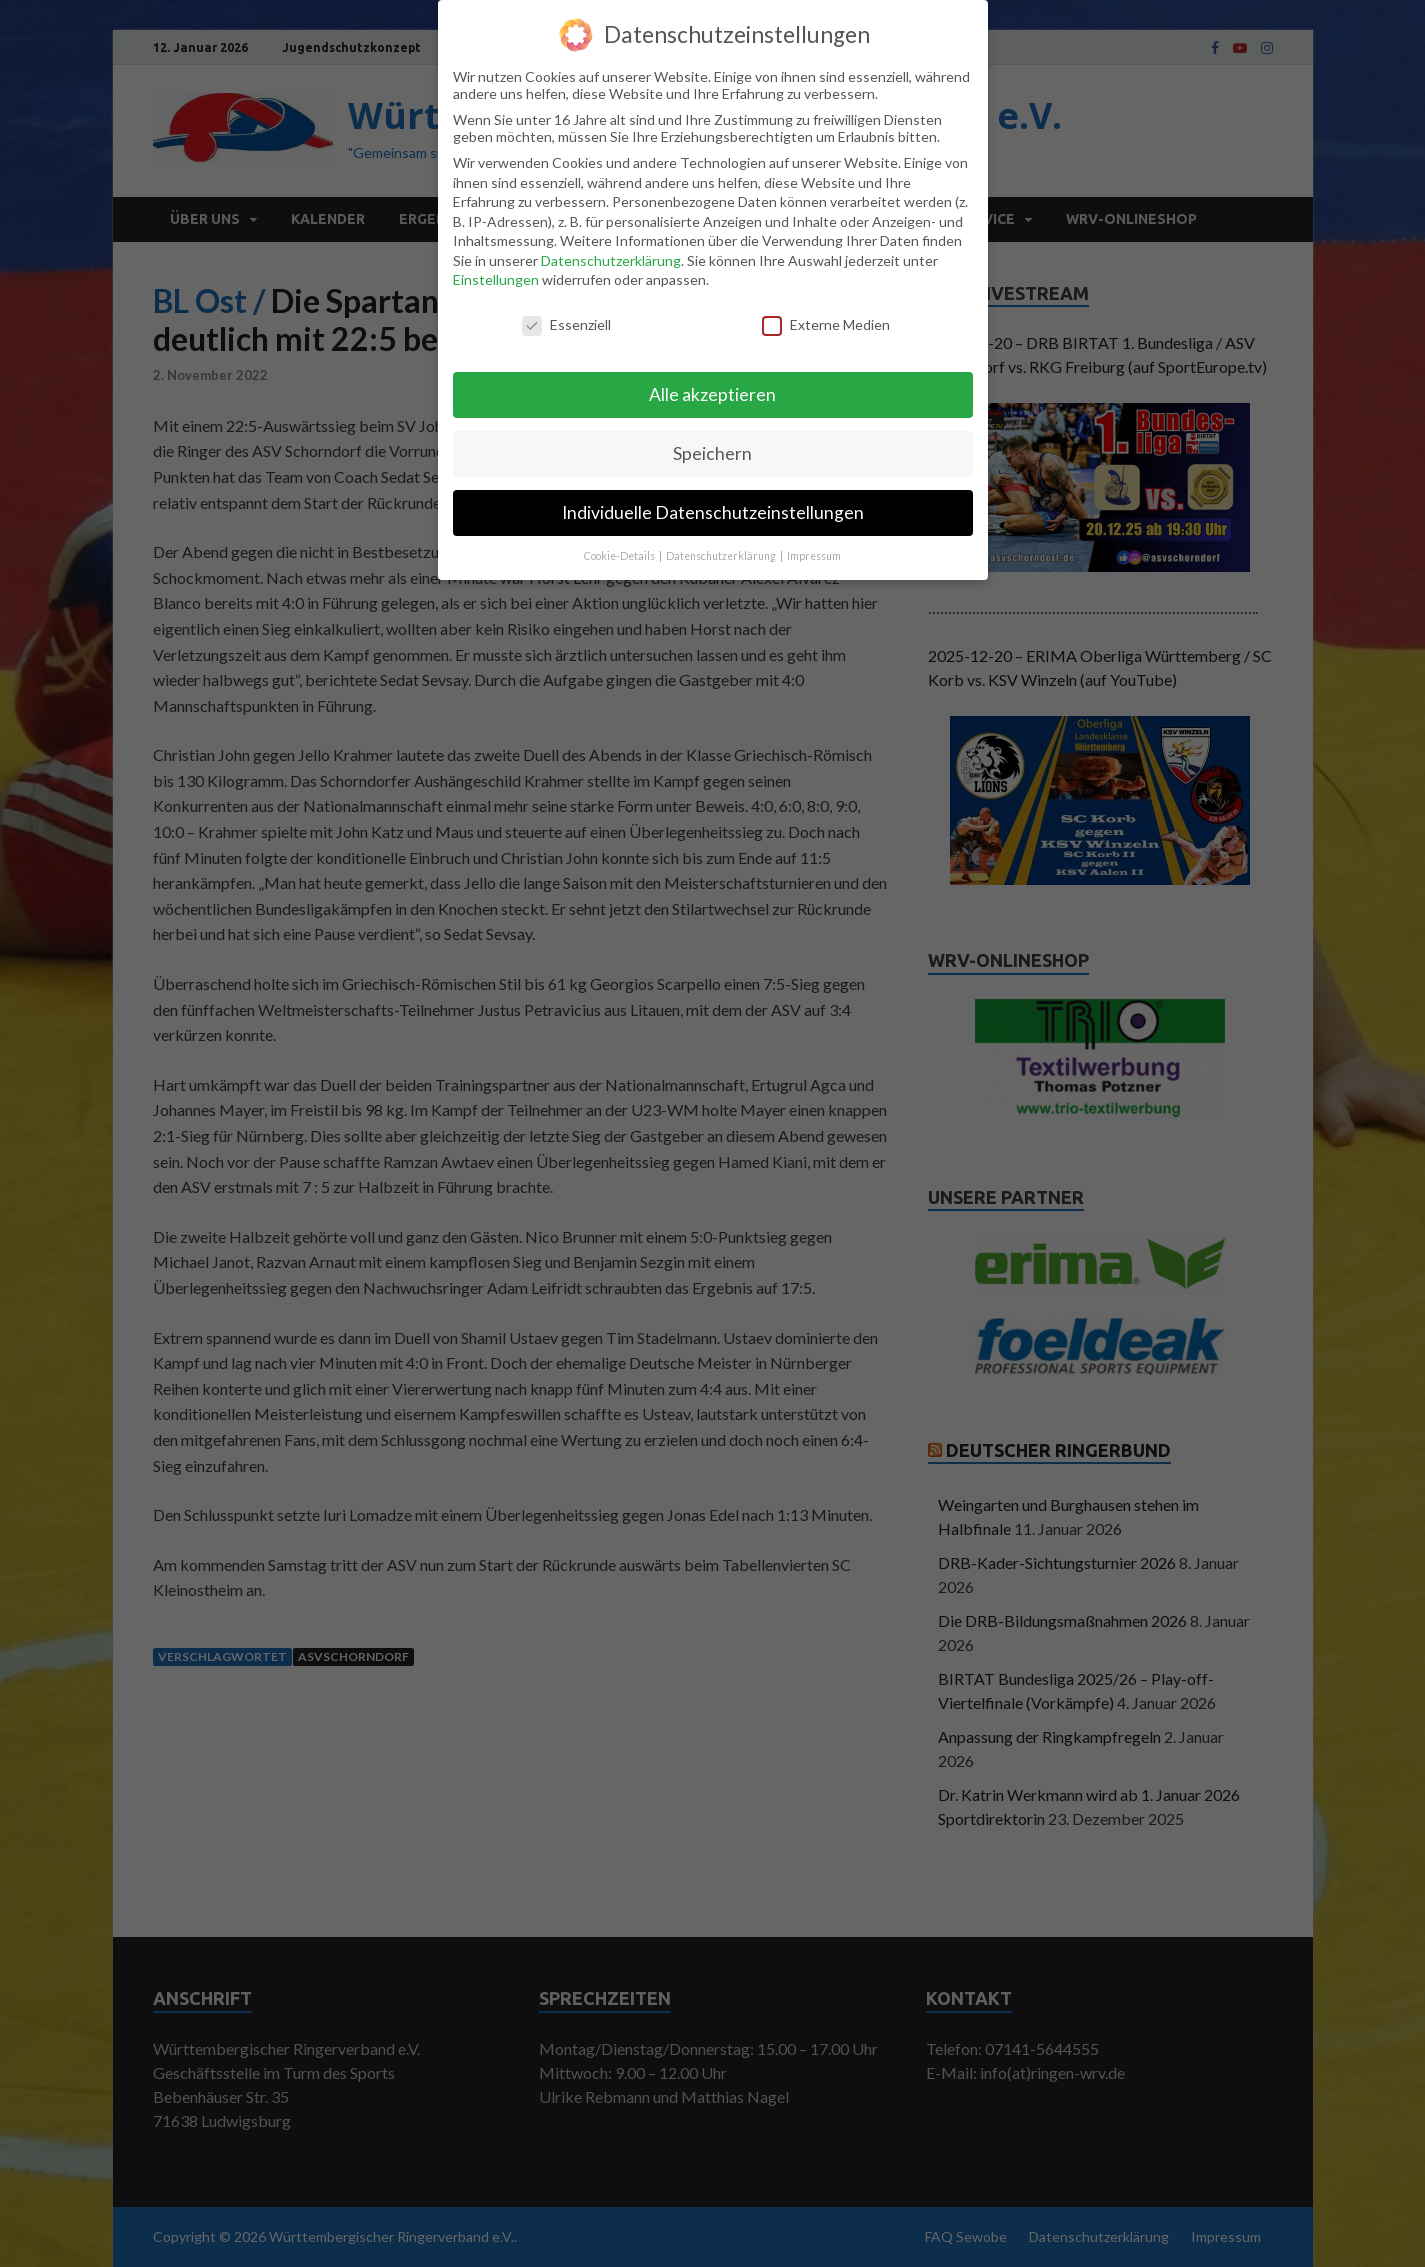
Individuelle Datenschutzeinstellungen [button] (713, 512)
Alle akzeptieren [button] (712, 394)
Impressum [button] (814, 556)
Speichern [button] (712, 453)
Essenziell (566, 324)
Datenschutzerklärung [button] (722, 556)
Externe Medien (826, 324)
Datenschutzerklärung (611, 260)
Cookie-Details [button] (620, 556)
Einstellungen (496, 279)
